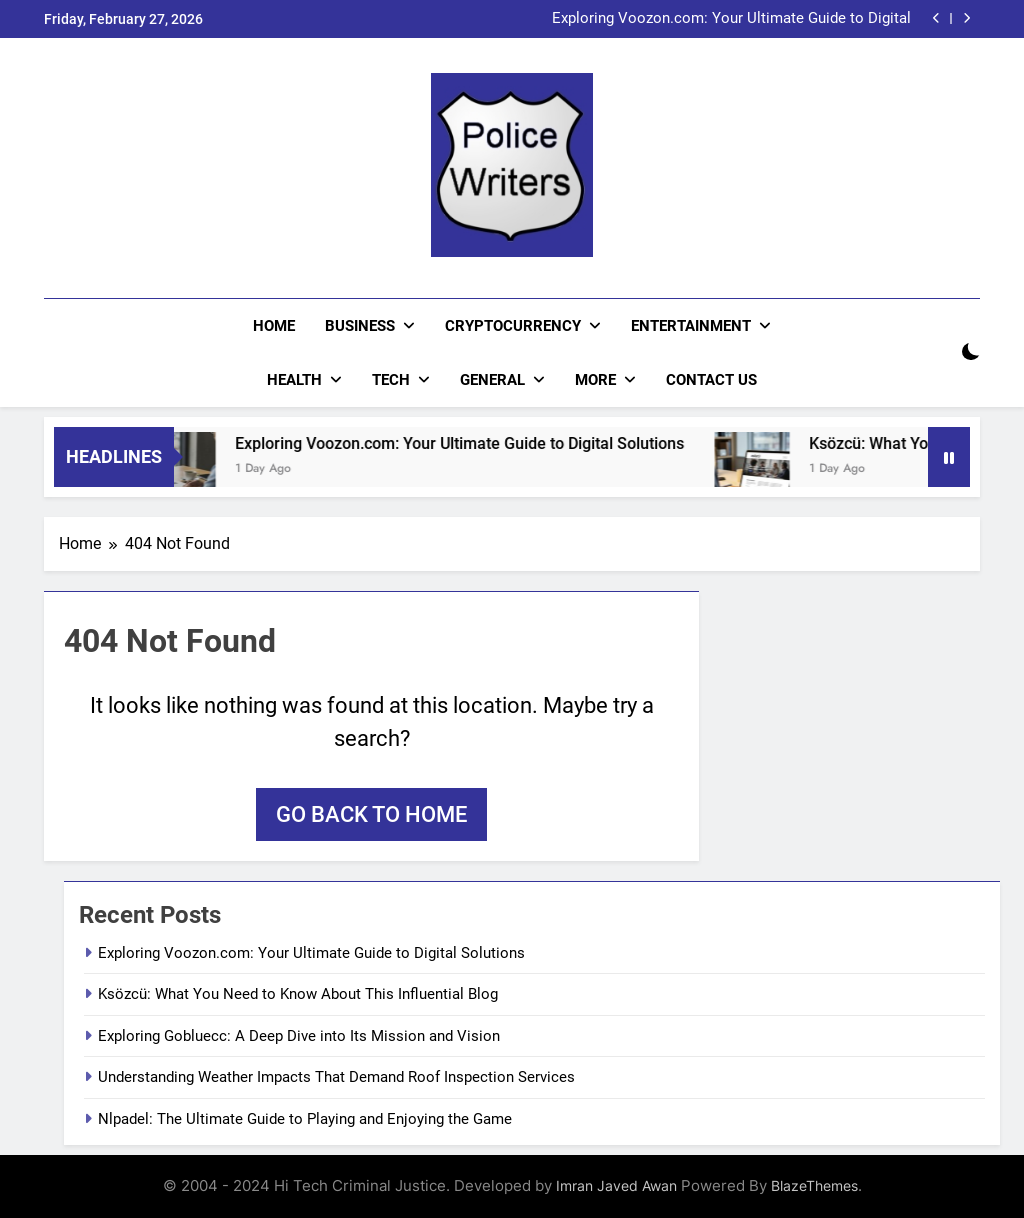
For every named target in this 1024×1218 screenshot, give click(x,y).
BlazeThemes (814, 1185)
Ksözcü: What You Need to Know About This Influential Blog (298, 994)
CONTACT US (711, 380)
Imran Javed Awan (616, 1185)
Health (294, 380)
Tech (391, 380)
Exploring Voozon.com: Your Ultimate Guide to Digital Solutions (731, 19)
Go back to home (371, 814)
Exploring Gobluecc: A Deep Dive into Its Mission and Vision (299, 1036)
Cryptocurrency (513, 326)
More (595, 380)
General (492, 380)
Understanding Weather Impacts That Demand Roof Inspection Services (336, 1077)
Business (360, 326)
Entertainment (691, 326)
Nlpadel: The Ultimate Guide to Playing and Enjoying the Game (305, 1119)
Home (274, 326)
